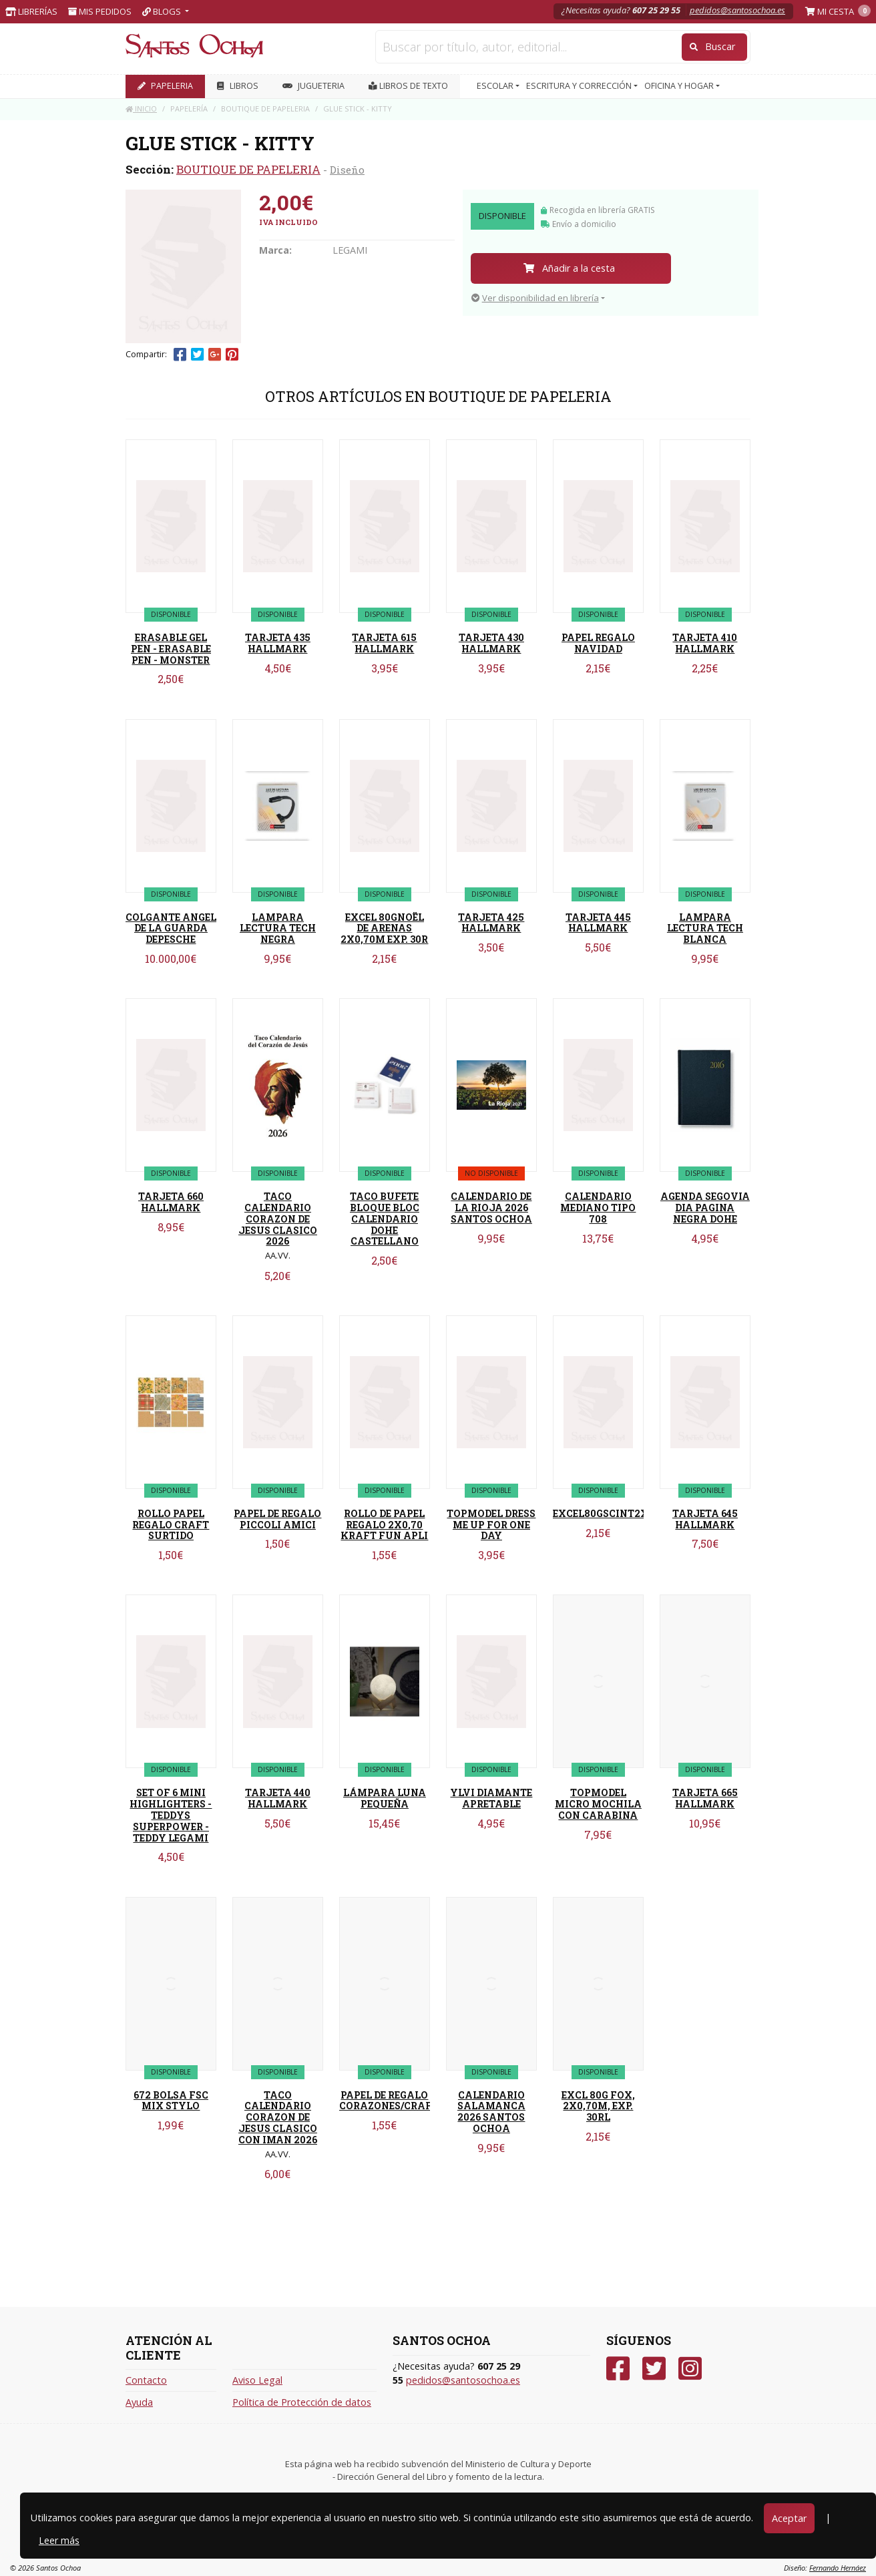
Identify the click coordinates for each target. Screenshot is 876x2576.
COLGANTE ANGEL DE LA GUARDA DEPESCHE (171, 928)
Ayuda (139, 2402)
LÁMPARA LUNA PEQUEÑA (384, 1798)
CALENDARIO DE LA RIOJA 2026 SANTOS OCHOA (491, 1207)
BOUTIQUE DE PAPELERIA (248, 169)
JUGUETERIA (313, 85)
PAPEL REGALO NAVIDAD (598, 643)
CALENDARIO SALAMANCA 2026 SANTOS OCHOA (491, 2112)
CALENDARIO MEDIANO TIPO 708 (598, 1207)
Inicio (141, 108)
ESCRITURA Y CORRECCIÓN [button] (580, 85)
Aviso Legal (257, 2380)
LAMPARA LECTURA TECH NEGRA (278, 928)
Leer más (59, 2540)
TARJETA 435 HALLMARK (277, 643)
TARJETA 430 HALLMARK (491, 643)
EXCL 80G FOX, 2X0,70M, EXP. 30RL (598, 2106)
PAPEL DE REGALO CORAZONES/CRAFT (389, 2101)
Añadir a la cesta (569, 268)
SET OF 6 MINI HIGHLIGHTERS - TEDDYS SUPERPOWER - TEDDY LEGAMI (171, 1815)
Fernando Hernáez (837, 2568)
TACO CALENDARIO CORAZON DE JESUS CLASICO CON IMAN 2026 (277, 2117)
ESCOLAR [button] (496, 85)
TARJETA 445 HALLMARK (598, 923)
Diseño (347, 169)
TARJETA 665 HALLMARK (705, 1798)
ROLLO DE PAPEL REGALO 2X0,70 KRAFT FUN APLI (384, 1524)
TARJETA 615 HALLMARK (384, 643)
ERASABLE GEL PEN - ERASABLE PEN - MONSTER (171, 648)
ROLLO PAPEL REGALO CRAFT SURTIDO (170, 1524)
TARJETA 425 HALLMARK (491, 923)
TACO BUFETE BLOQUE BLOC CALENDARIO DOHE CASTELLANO (384, 1218)
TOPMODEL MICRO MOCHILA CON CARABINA (598, 1803)
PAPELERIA (165, 85)
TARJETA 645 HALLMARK (705, 1519)
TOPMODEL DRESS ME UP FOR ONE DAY (491, 1524)
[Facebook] (618, 2368)
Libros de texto (408, 85)
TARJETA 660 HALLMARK (171, 1202)
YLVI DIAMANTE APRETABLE (491, 1798)
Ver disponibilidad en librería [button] (535, 298)
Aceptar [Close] (789, 2518)
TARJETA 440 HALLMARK (277, 1798)
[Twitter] (654, 2368)
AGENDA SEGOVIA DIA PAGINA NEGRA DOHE (705, 1207)
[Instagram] (690, 2368)
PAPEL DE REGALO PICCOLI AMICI (277, 1519)
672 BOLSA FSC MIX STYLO (171, 2101)
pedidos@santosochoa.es (737, 10)
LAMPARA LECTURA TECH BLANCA (705, 928)
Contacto (146, 2380)
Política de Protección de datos (301, 2402)
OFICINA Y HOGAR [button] (680, 85)
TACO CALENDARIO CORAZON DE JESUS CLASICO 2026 (277, 1218)
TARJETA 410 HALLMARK (704, 643)
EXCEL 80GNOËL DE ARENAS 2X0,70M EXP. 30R (384, 928)
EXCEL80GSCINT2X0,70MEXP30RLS (641, 1513)
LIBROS (237, 85)
